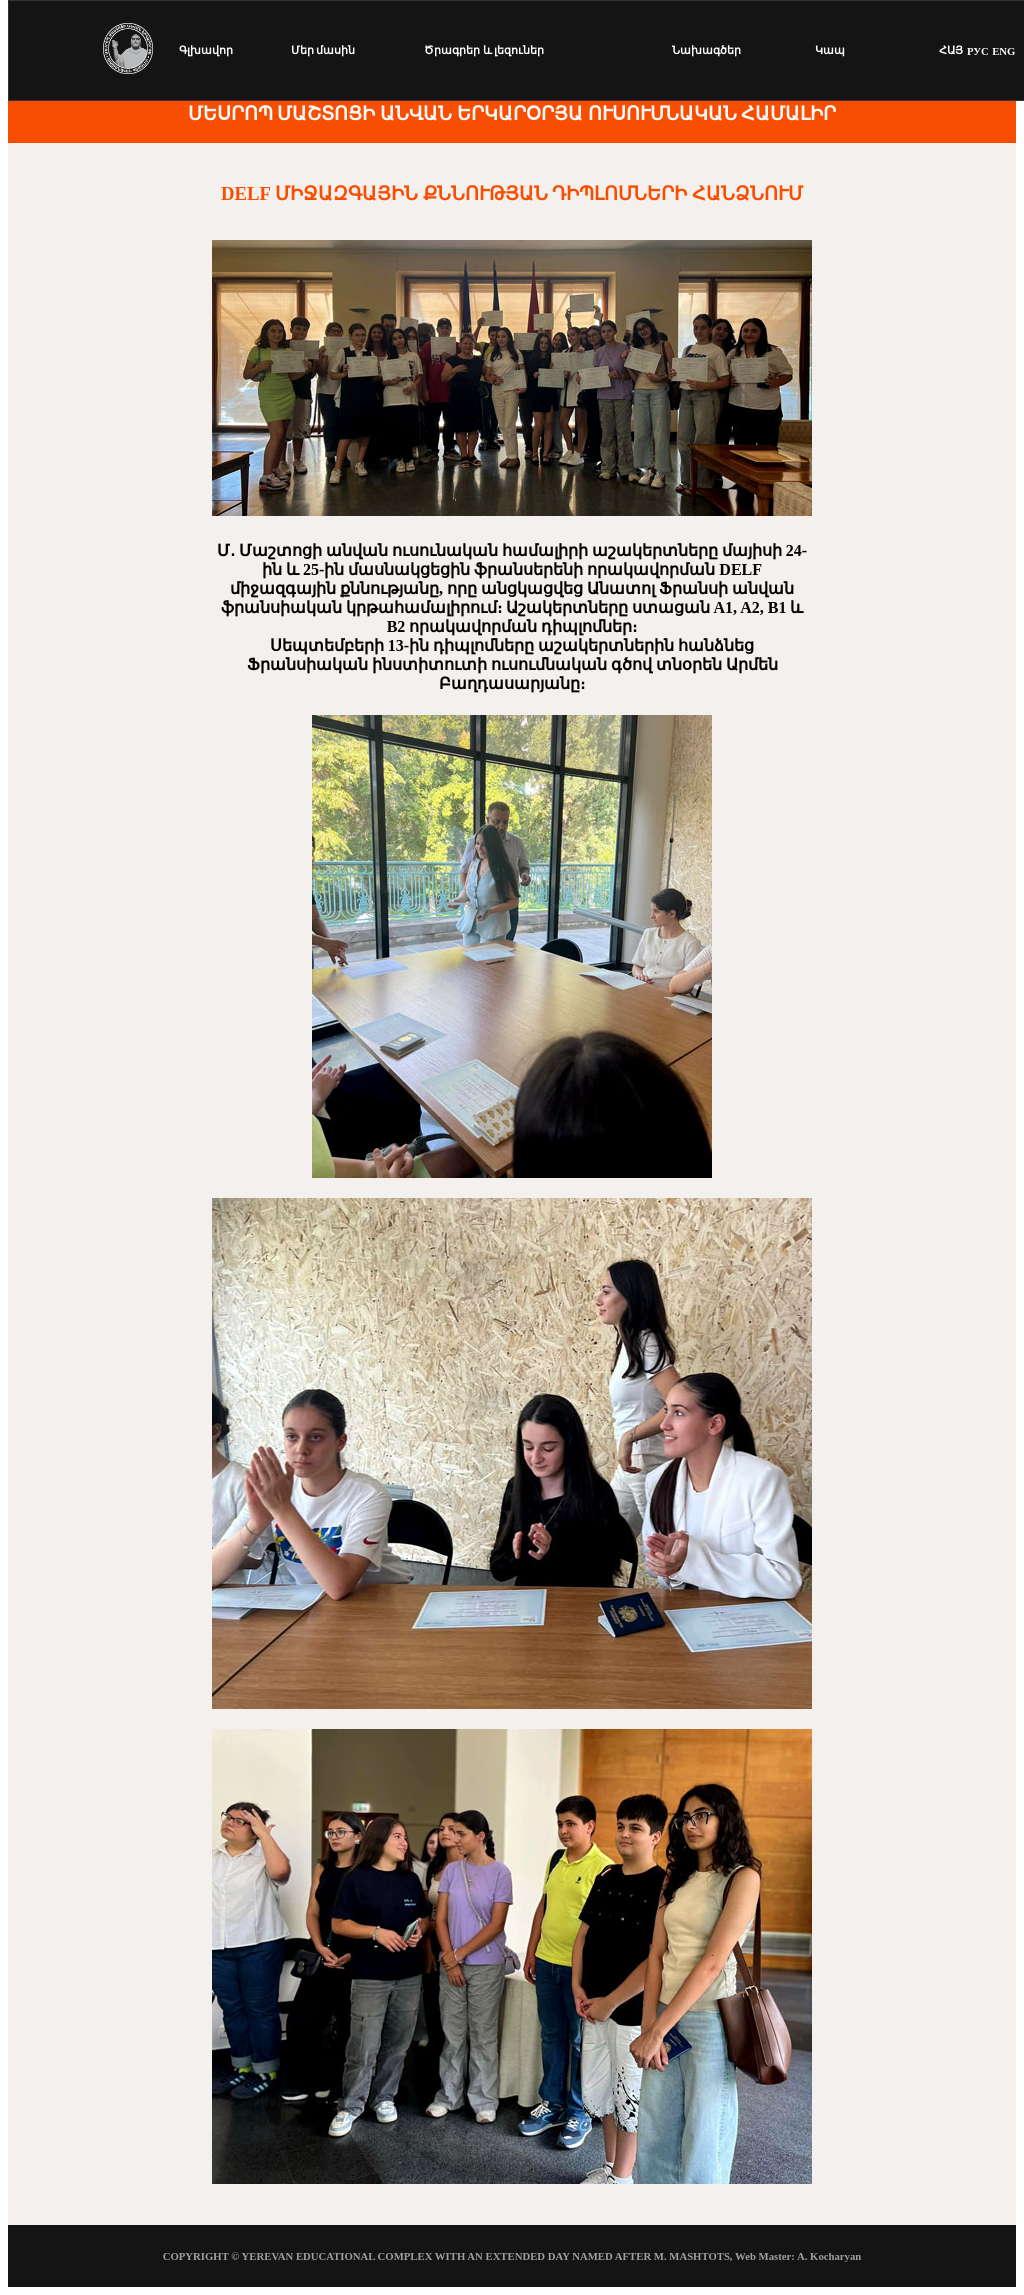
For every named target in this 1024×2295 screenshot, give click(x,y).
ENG (1003, 51)
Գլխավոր (206, 50)
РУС (978, 51)
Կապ (830, 50)
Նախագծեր (706, 50)
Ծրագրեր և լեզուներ (484, 50)
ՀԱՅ (951, 50)
